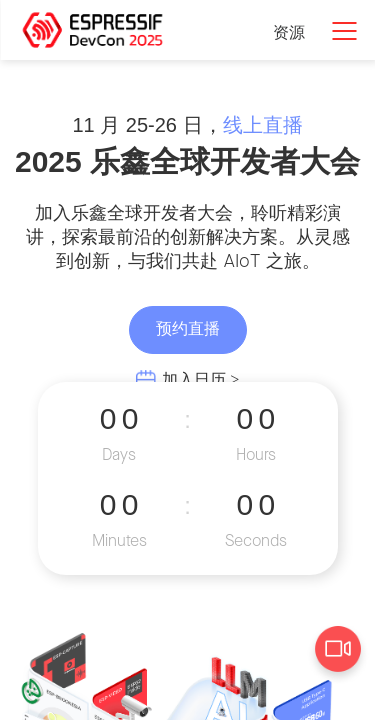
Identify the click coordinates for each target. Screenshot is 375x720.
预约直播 (188, 329)
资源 (289, 33)
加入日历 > (200, 380)
